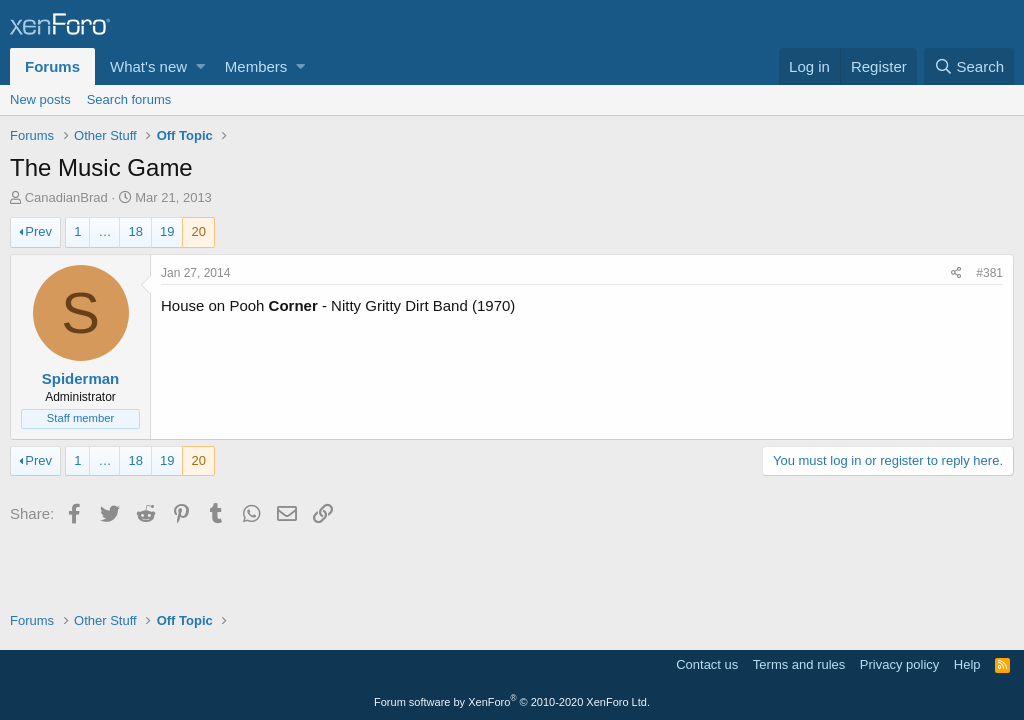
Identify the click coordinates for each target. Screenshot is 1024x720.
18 (135, 231)
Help (967, 664)
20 (198, 231)
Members (256, 66)
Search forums (129, 99)
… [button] (104, 231)
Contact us (707, 664)
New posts (40, 99)
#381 (989, 273)
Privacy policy (899, 664)
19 (167, 231)
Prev (38, 231)
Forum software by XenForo (512, 702)
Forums (52, 66)
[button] (200, 66)
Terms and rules (799, 664)
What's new (148, 66)
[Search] (969, 66)
